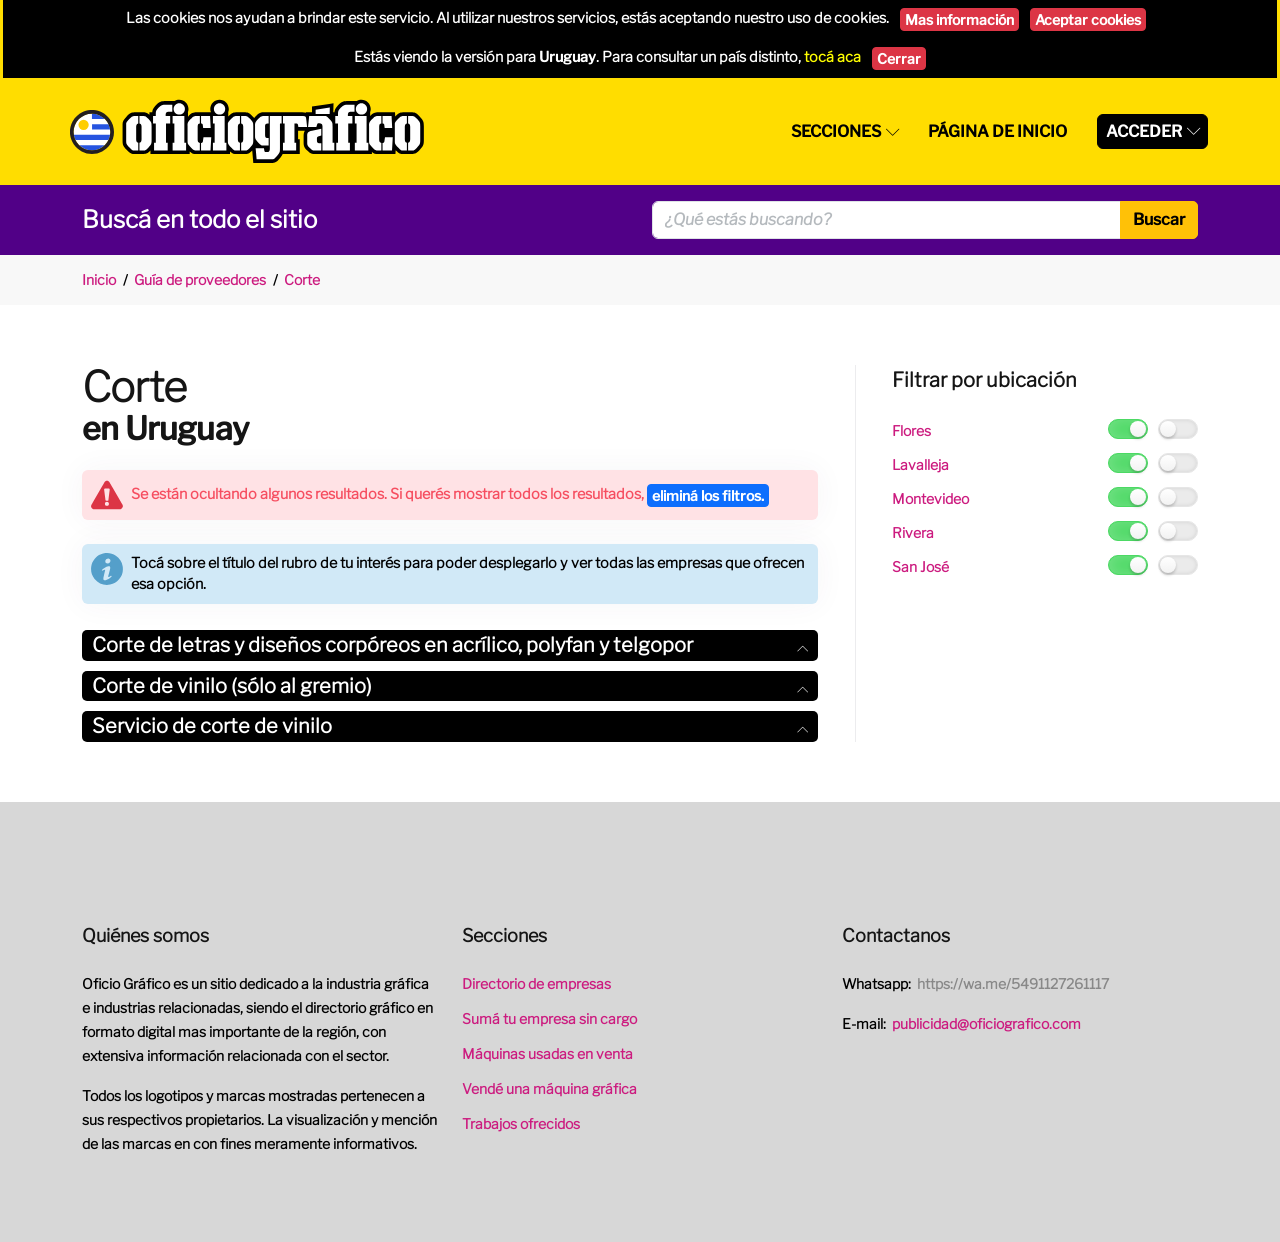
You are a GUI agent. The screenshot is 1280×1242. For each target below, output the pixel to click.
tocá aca (832, 57)
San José (920, 566)
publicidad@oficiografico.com (986, 1023)
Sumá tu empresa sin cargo (549, 1018)
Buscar (1159, 219)
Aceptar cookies (1088, 19)
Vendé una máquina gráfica (549, 1088)
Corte (302, 279)
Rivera (913, 532)
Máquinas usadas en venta (547, 1053)
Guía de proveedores (200, 279)
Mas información (959, 19)
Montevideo (930, 498)
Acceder (1144, 131)
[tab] (450, 645)
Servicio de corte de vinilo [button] (450, 726)
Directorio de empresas (536, 983)
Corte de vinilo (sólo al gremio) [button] (450, 686)
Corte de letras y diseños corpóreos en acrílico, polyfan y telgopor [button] (450, 645)
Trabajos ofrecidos (521, 1123)
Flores (911, 430)
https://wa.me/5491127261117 (1013, 983)
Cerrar (899, 58)
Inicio (99, 279)
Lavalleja (920, 464)
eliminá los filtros (708, 495)
